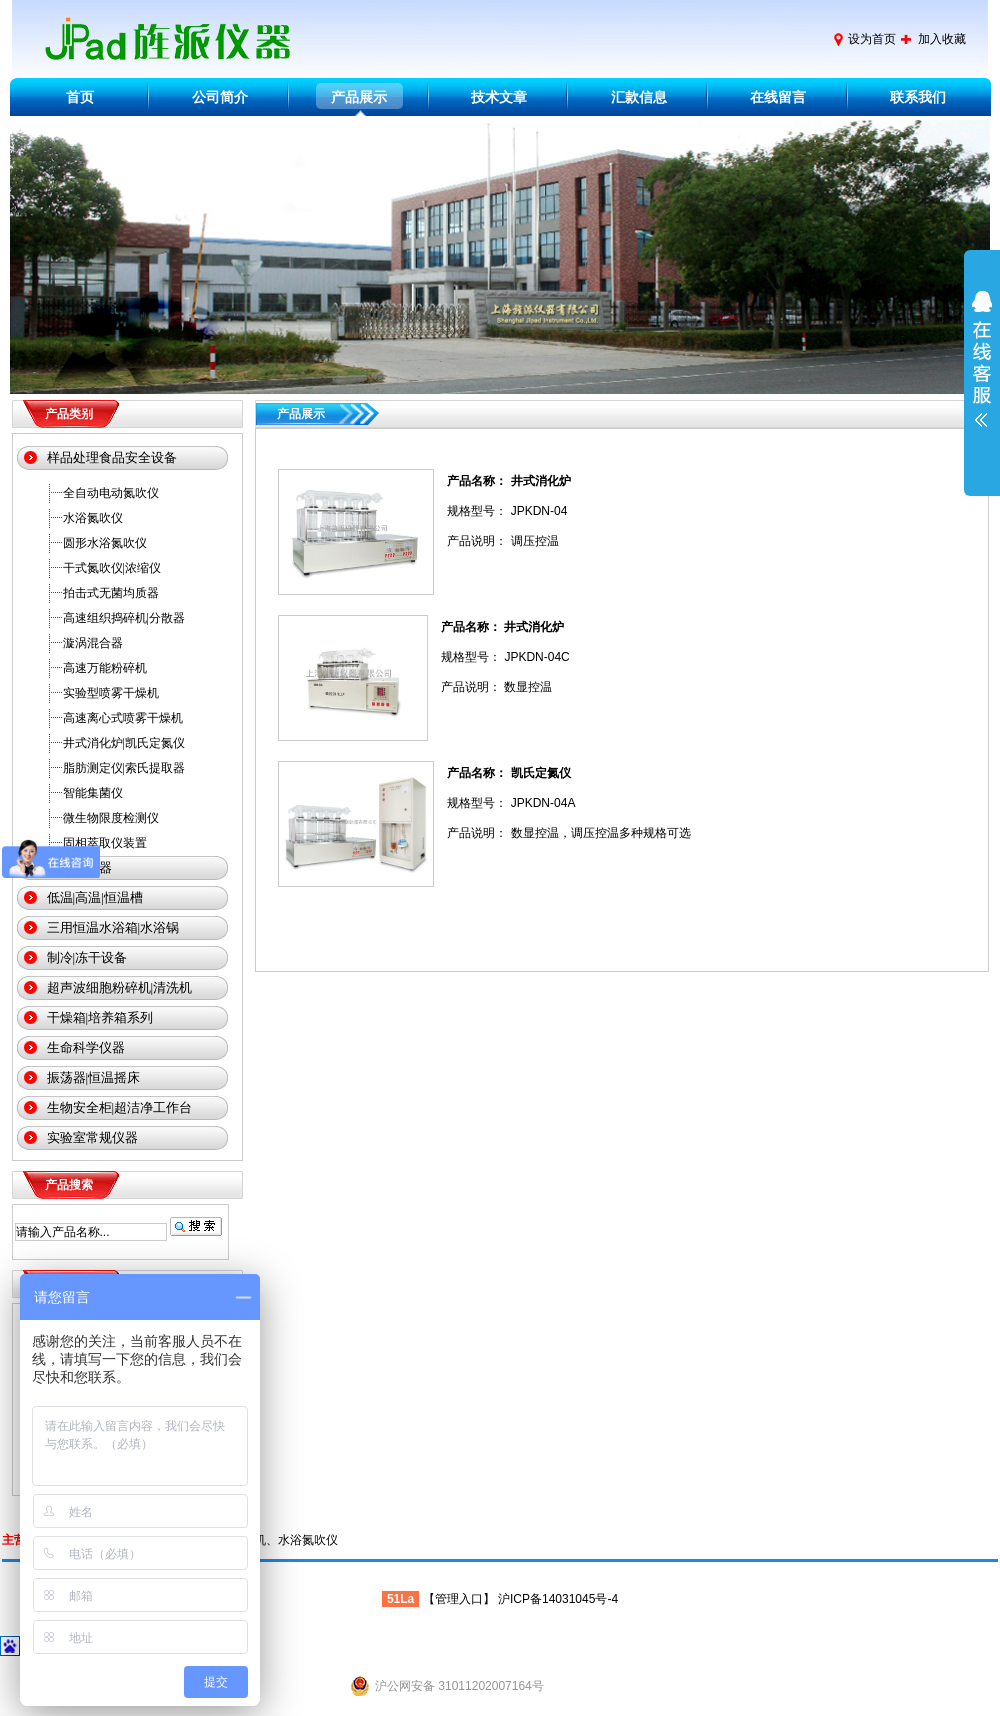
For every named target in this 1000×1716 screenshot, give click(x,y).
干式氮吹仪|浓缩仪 (112, 568)
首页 (80, 97)
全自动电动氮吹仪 (111, 493)
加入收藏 (942, 39)
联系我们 (918, 97)
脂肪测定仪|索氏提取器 (124, 768)
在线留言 (778, 97)
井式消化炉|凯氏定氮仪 (124, 743)
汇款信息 (639, 97)
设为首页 (872, 39)
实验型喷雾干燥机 (111, 693)
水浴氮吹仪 (93, 518)
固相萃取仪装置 (105, 843)
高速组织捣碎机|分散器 (124, 618)
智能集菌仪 (93, 793)
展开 (982, 372)
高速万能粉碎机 (105, 668)
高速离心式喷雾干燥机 (123, 718)
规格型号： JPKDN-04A (511, 803)
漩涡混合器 (93, 643)
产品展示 (359, 97)
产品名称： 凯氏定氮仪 (508, 773)
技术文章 (499, 97)
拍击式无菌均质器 (111, 593)
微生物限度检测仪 (111, 818)
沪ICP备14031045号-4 (558, 1599)
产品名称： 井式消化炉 (508, 481)
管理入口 (459, 1599)
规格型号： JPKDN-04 (507, 511)
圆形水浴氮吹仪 (105, 543)
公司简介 (220, 97)
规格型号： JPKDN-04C (505, 657)
